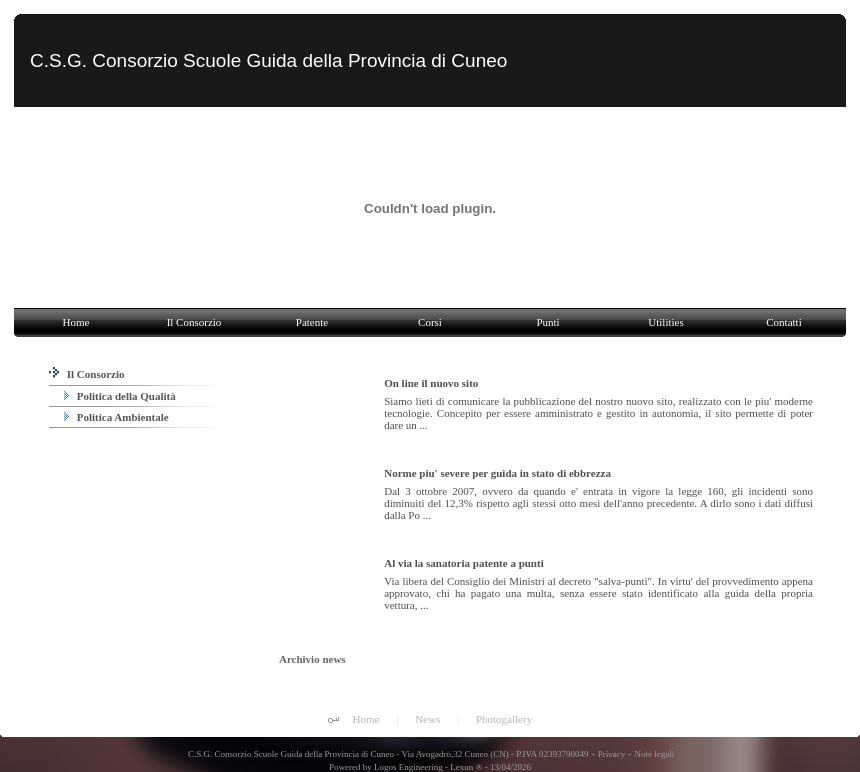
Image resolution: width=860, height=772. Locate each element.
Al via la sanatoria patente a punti (464, 563)
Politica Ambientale (116, 417)
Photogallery (504, 719)
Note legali (654, 754)
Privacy (612, 754)
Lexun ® (466, 767)
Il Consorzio (87, 374)
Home (366, 719)
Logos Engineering (408, 767)
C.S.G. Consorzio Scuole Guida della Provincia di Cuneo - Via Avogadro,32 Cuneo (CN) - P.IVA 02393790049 (387, 754)
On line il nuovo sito (431, 383)
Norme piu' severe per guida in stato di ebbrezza (497, 473)
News (427, 719)
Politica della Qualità (120, 396)
